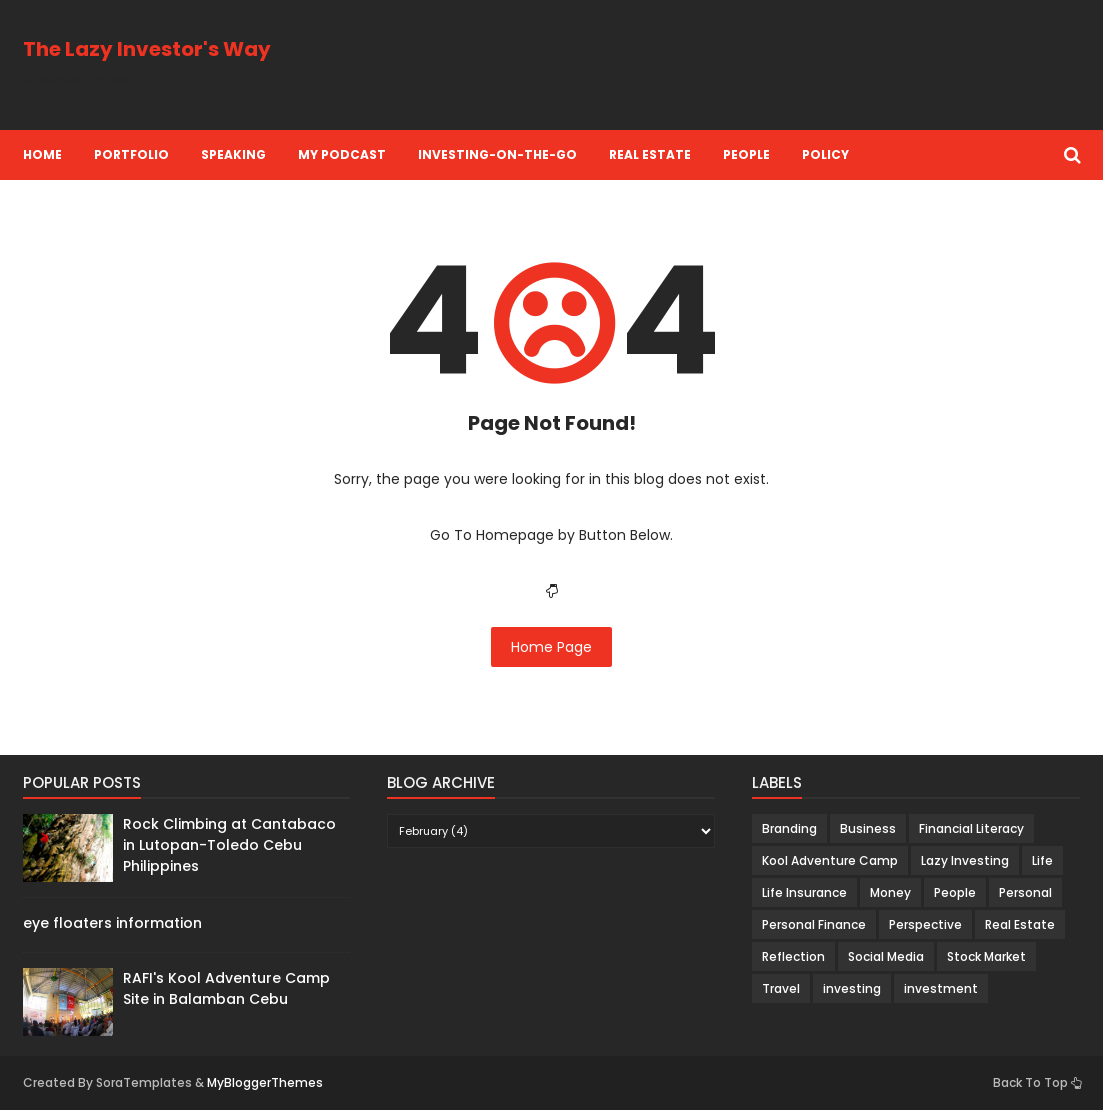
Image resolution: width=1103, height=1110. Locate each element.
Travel (781, 988)
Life (1042, 860)
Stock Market (986, 956)
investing (852, 988)
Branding (789, 828)
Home (42, 154)
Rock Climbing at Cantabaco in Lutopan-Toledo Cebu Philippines (229, 845)
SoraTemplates (144, 1082)
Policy (825, 154)
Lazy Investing (965, 860)
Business (868, 828)
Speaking (233, 154)
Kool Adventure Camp (830, 860)
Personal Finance (814, 924)
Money (890, 892)
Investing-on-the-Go (497, 154)
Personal (1025, 892)
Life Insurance (804, 892)
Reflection (793, 956)
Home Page (551, 647)
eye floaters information (112, 923)
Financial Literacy (971, 828)
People (746, 154)
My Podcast (342, 154)
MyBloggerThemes (265, 1082)
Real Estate (650, 154)
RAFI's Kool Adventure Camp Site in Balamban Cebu (226, 988)
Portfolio (131, 154)
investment (941, 988)
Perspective (925, 924)
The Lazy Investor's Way (147, 49)
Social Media (886, 956)
